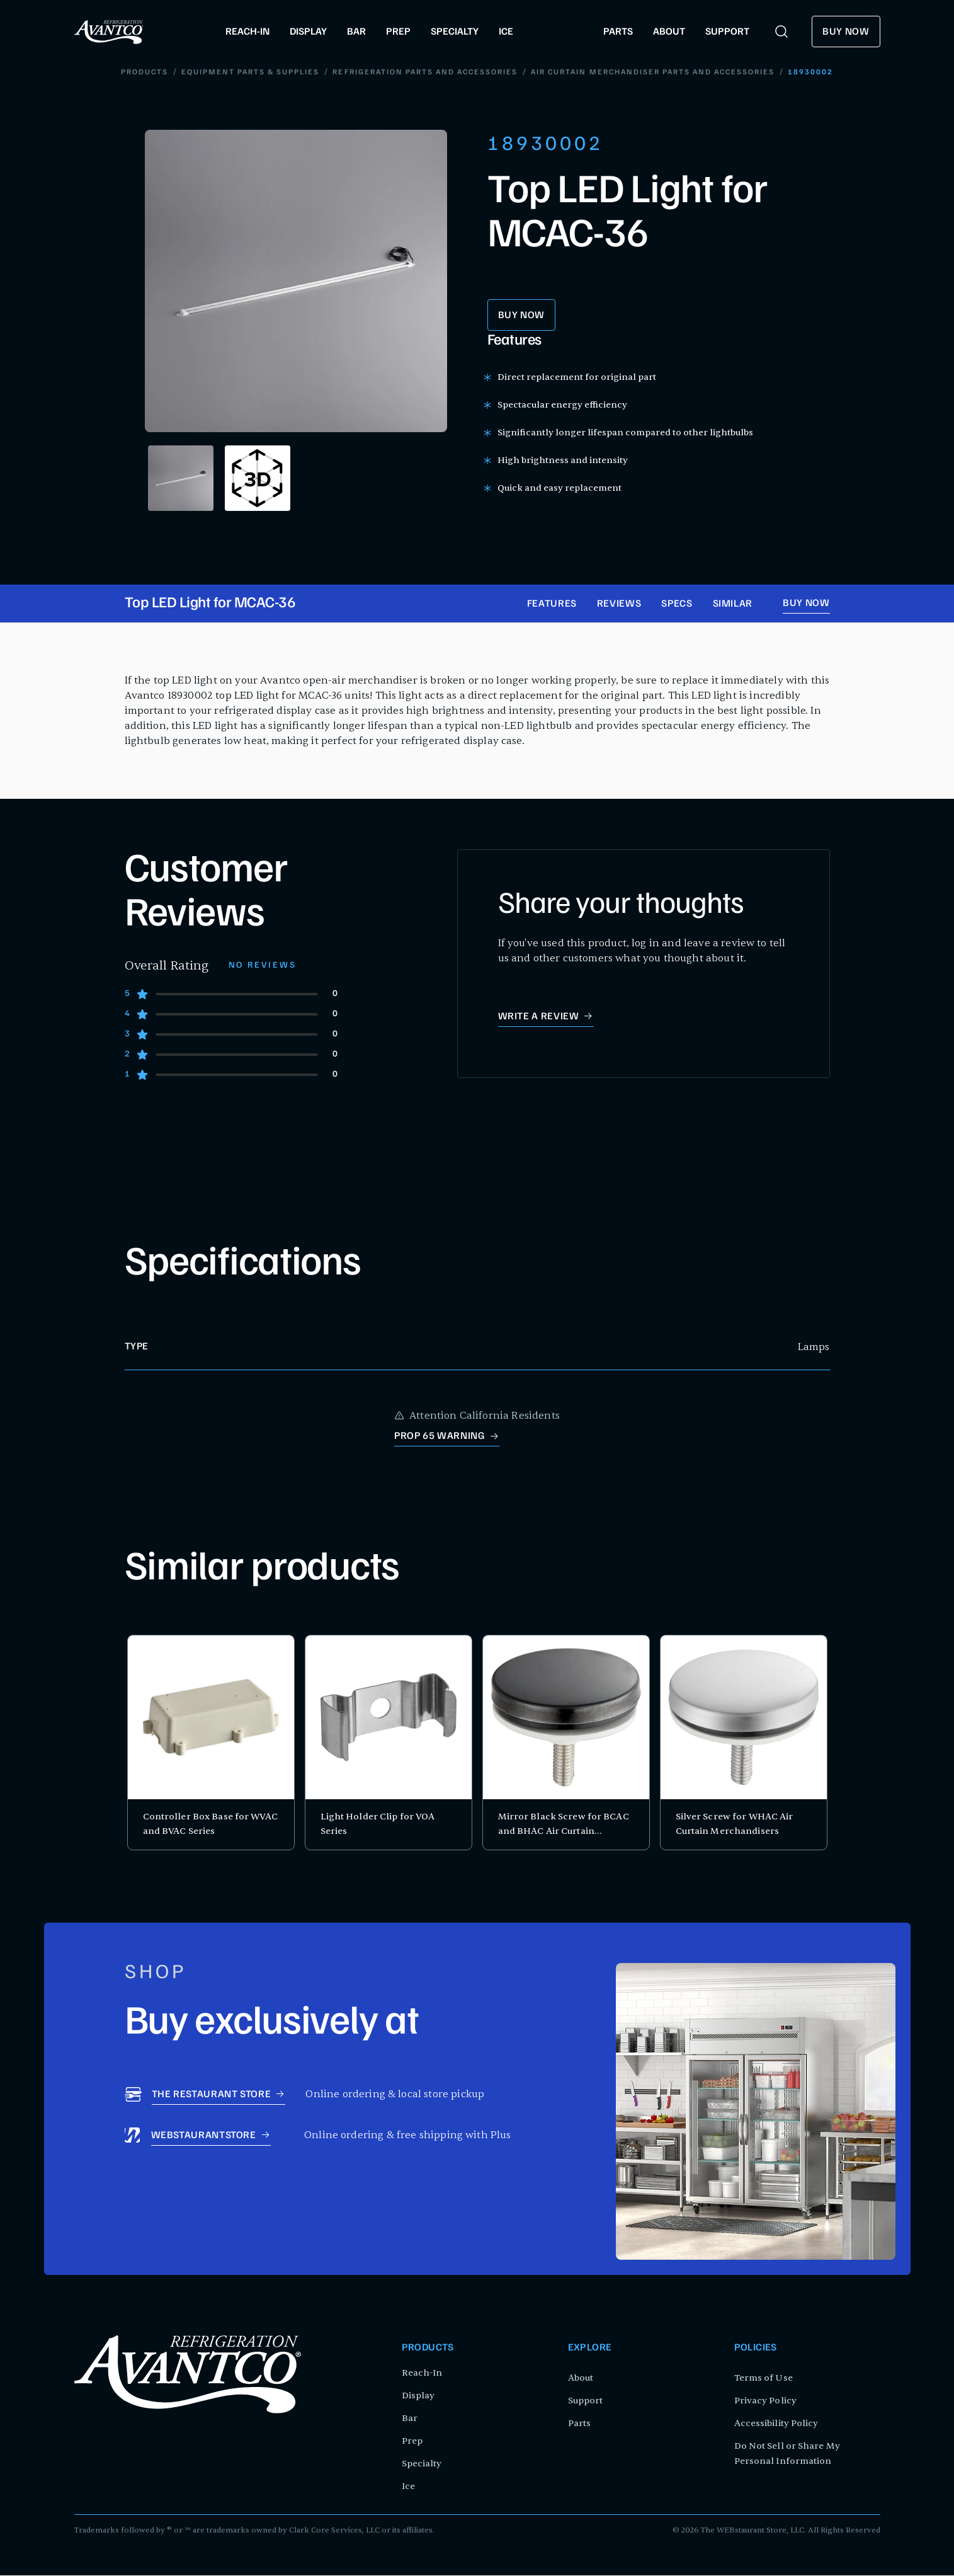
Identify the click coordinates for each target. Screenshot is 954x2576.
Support (585, 2401)
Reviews (619, 605)
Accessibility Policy (776, 2424)
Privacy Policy (765, 2401)
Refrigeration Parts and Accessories (425, 73)
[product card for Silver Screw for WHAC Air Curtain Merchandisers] (743, 1743)
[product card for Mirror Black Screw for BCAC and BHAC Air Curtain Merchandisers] (566, 1743)
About (581, 2378)
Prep (412, 2441)
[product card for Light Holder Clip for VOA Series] (388, 1743)
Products (145, 73)
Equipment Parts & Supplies (251, 73)
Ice (408, 2487)
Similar (732, 605)
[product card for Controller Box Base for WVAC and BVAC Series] (211, 1743)
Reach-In (422, 2373)
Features (552, 605)
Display (418, 2396)
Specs (676, 605)
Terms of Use (763, 2378)
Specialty (422, 2464)
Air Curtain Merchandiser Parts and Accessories (652, 73)
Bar (409, 2418)
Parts (579, 2424)
